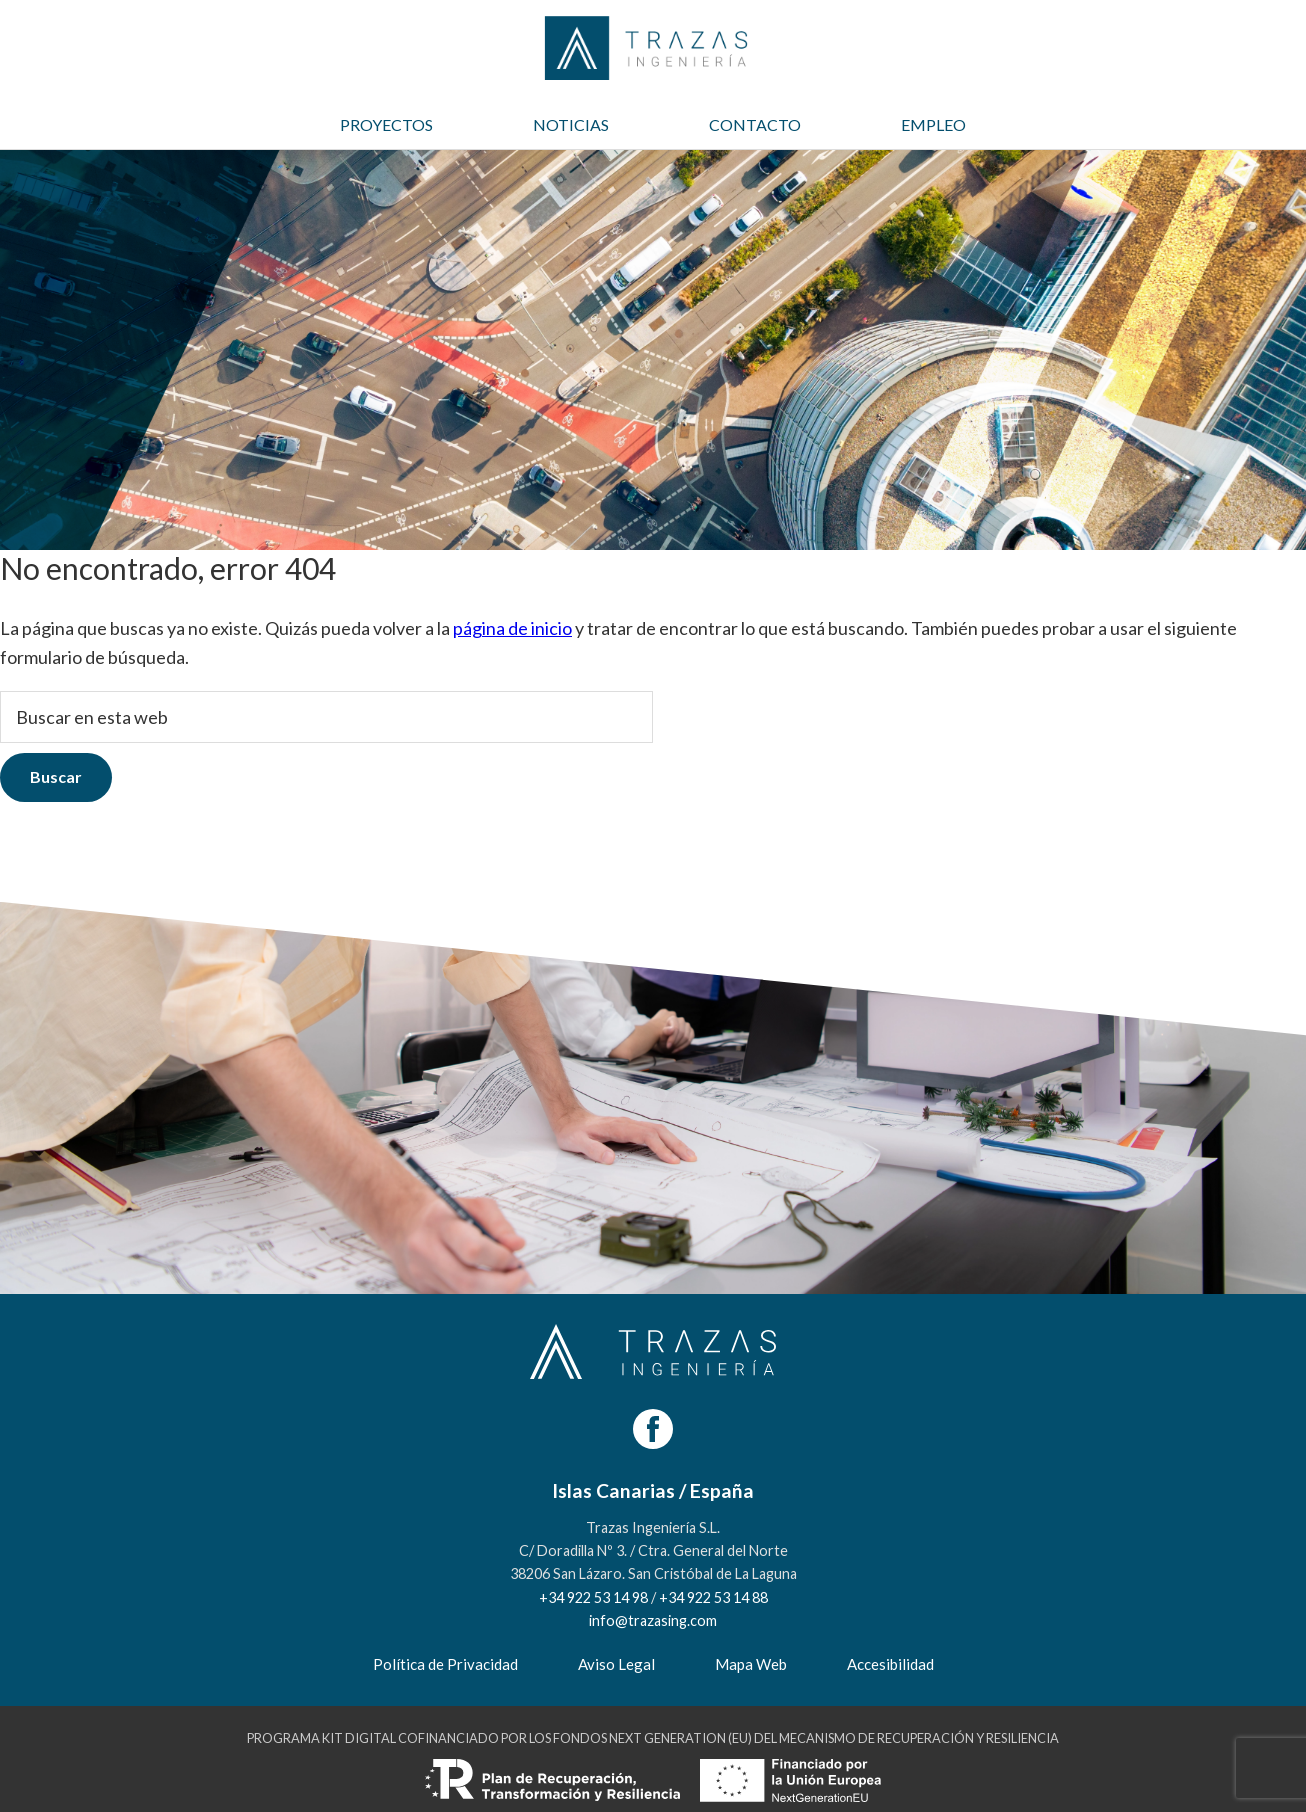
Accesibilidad (890, 1664)
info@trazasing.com (653, 1620)
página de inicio (512, 628)
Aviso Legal (616, 1664)
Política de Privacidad (445, 1664)
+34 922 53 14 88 (713, 1597)
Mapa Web (751, 1664)
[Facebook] (653, 1429)
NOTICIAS (571, 124)
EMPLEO (933, 124)
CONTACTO (755, 124)
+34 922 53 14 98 (593, 1597)
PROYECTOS (386, 124)
